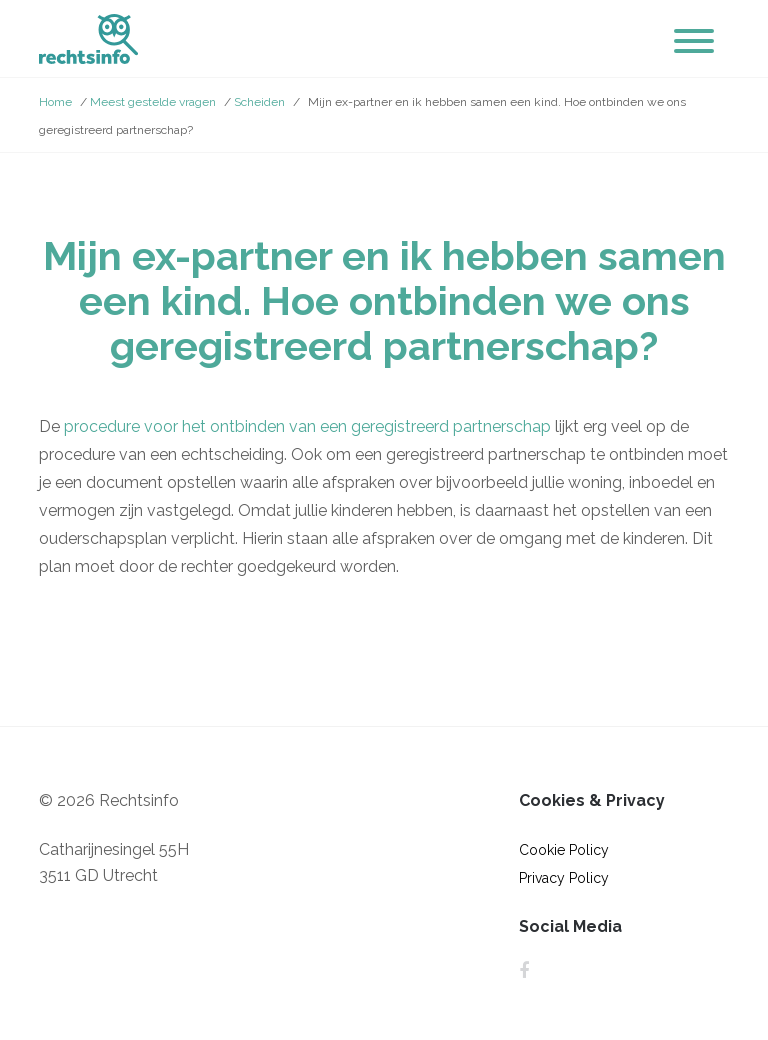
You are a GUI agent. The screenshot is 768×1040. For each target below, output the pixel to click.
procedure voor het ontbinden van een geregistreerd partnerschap (307, 426)
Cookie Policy (564, 850)
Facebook (524, 971)
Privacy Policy (564, 878)
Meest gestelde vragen (153, 102)
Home (55, 102)
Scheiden (259, 102)
